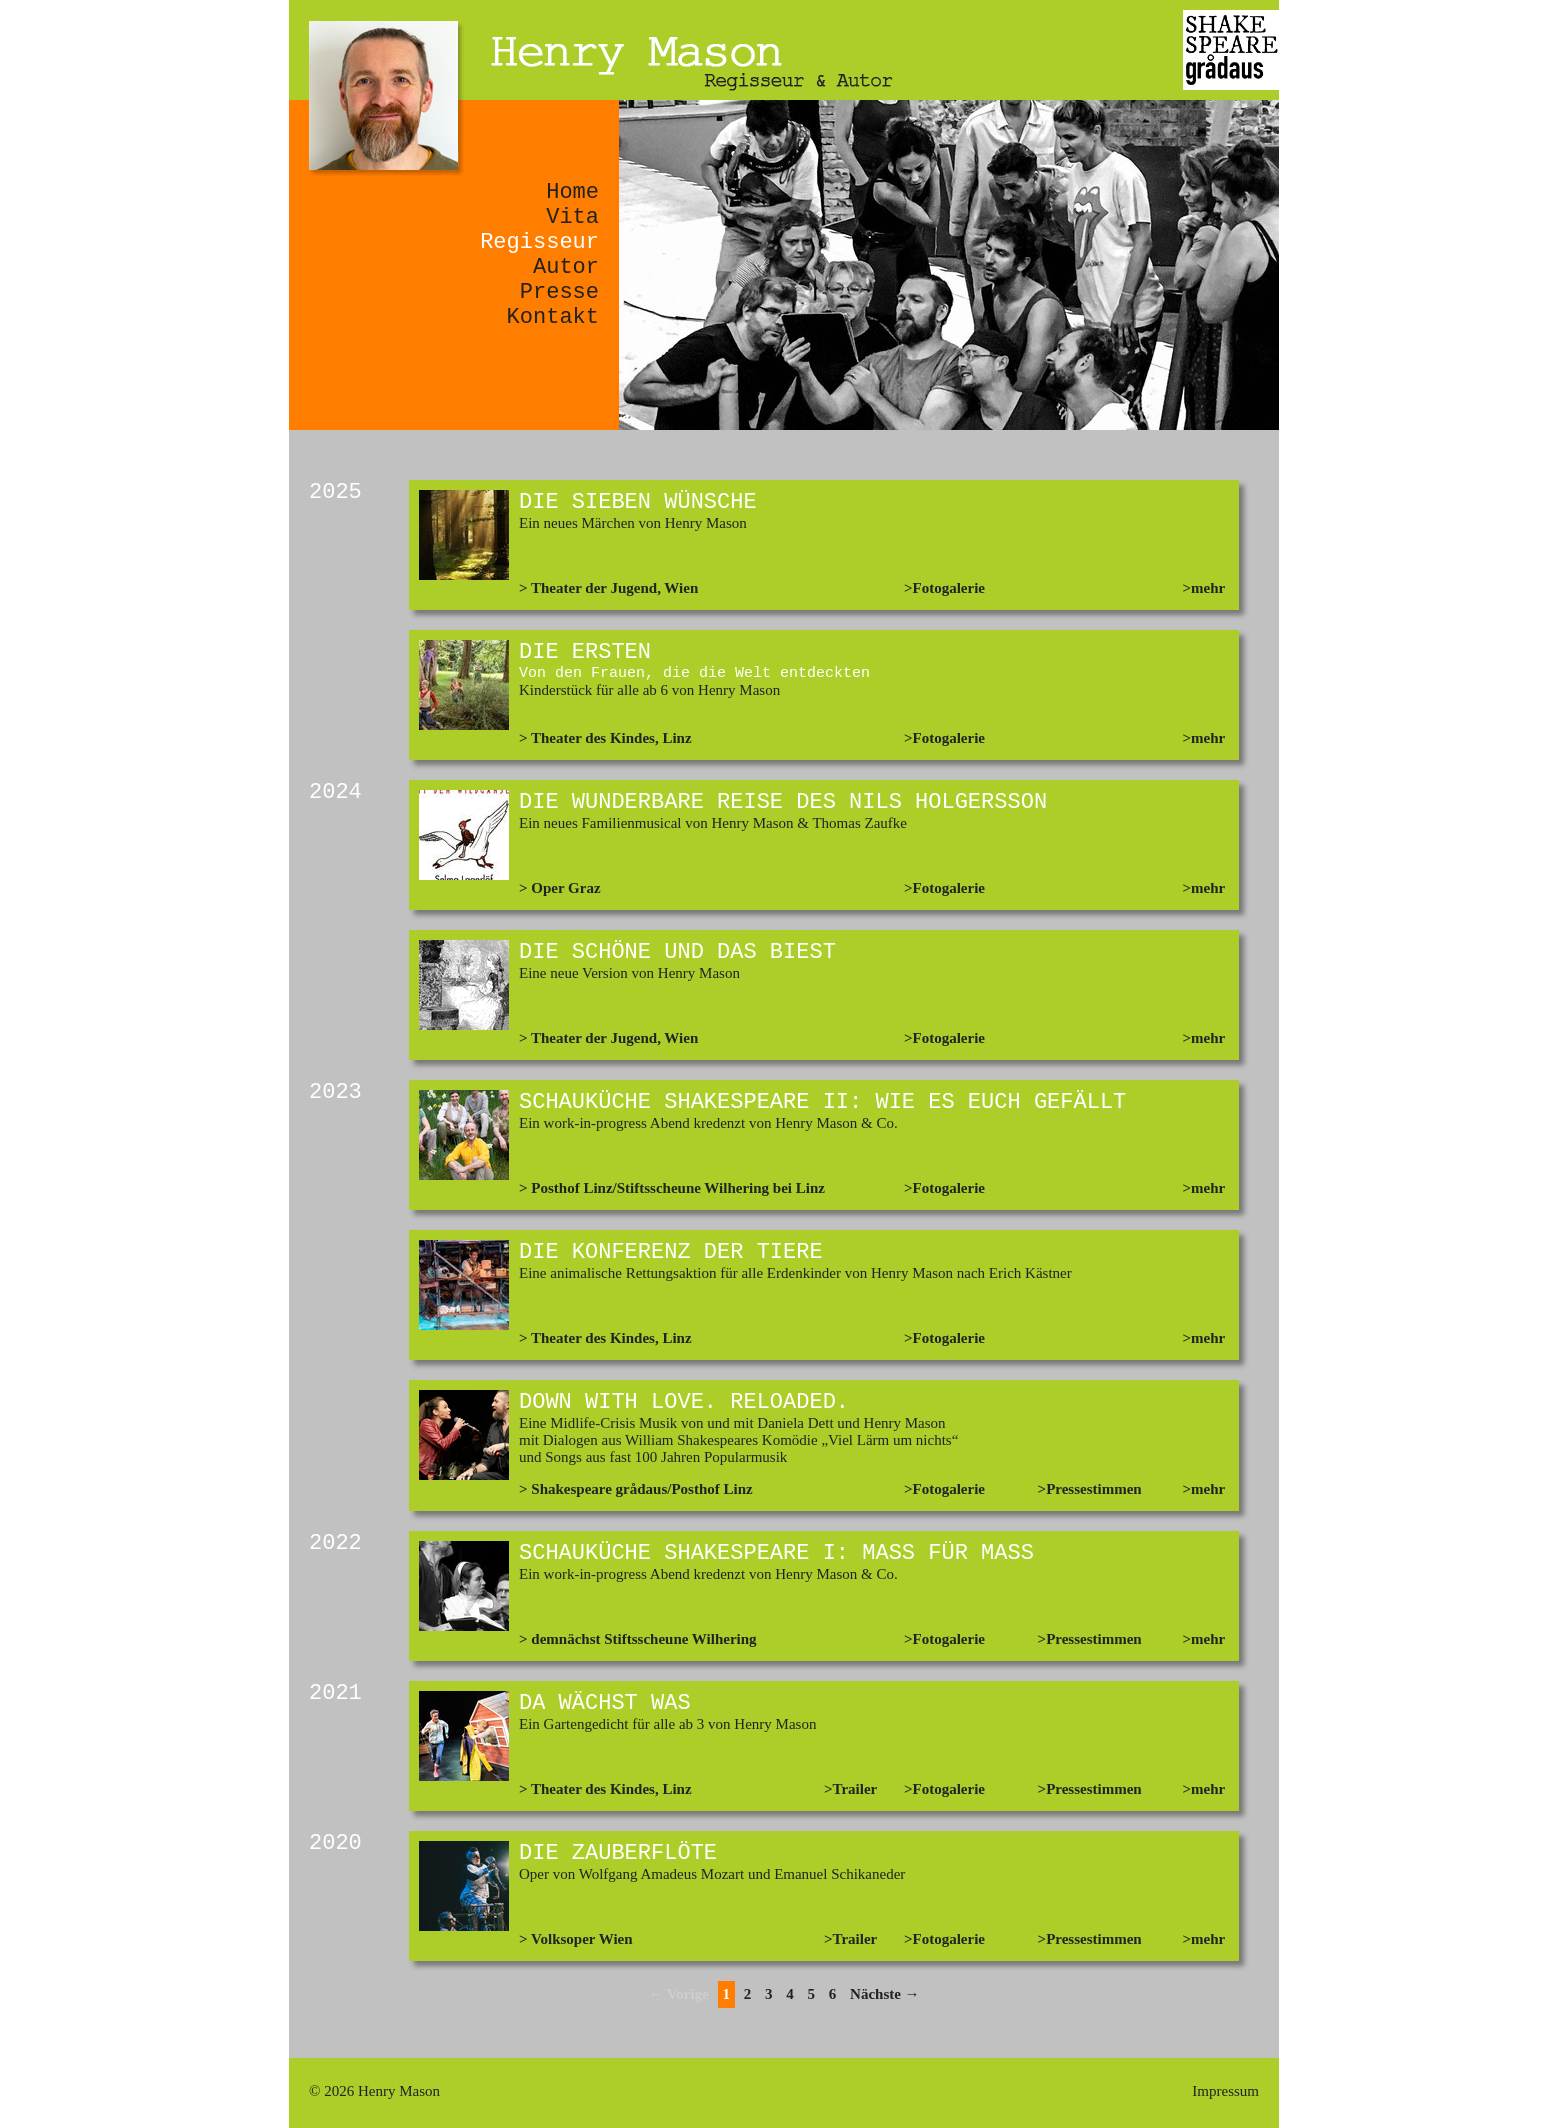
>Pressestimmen (1090, 1489)
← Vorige (678, 1994)
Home (572, 192)
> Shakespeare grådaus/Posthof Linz (636, 1489)
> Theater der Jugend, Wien (608, 588)
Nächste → (885, 1994)
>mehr (1204, 588)
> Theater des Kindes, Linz (605, 738)
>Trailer (850, 1789)
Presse (559, 292)
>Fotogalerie (944, 588)
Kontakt (553, 317)
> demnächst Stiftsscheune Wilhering (638, 1639)
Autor (566, 267)
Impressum (1225, 2091)
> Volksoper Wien (576, 1939)
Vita (572, 217)
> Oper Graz (560, 888)
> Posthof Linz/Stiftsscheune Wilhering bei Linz (672, 1188)
